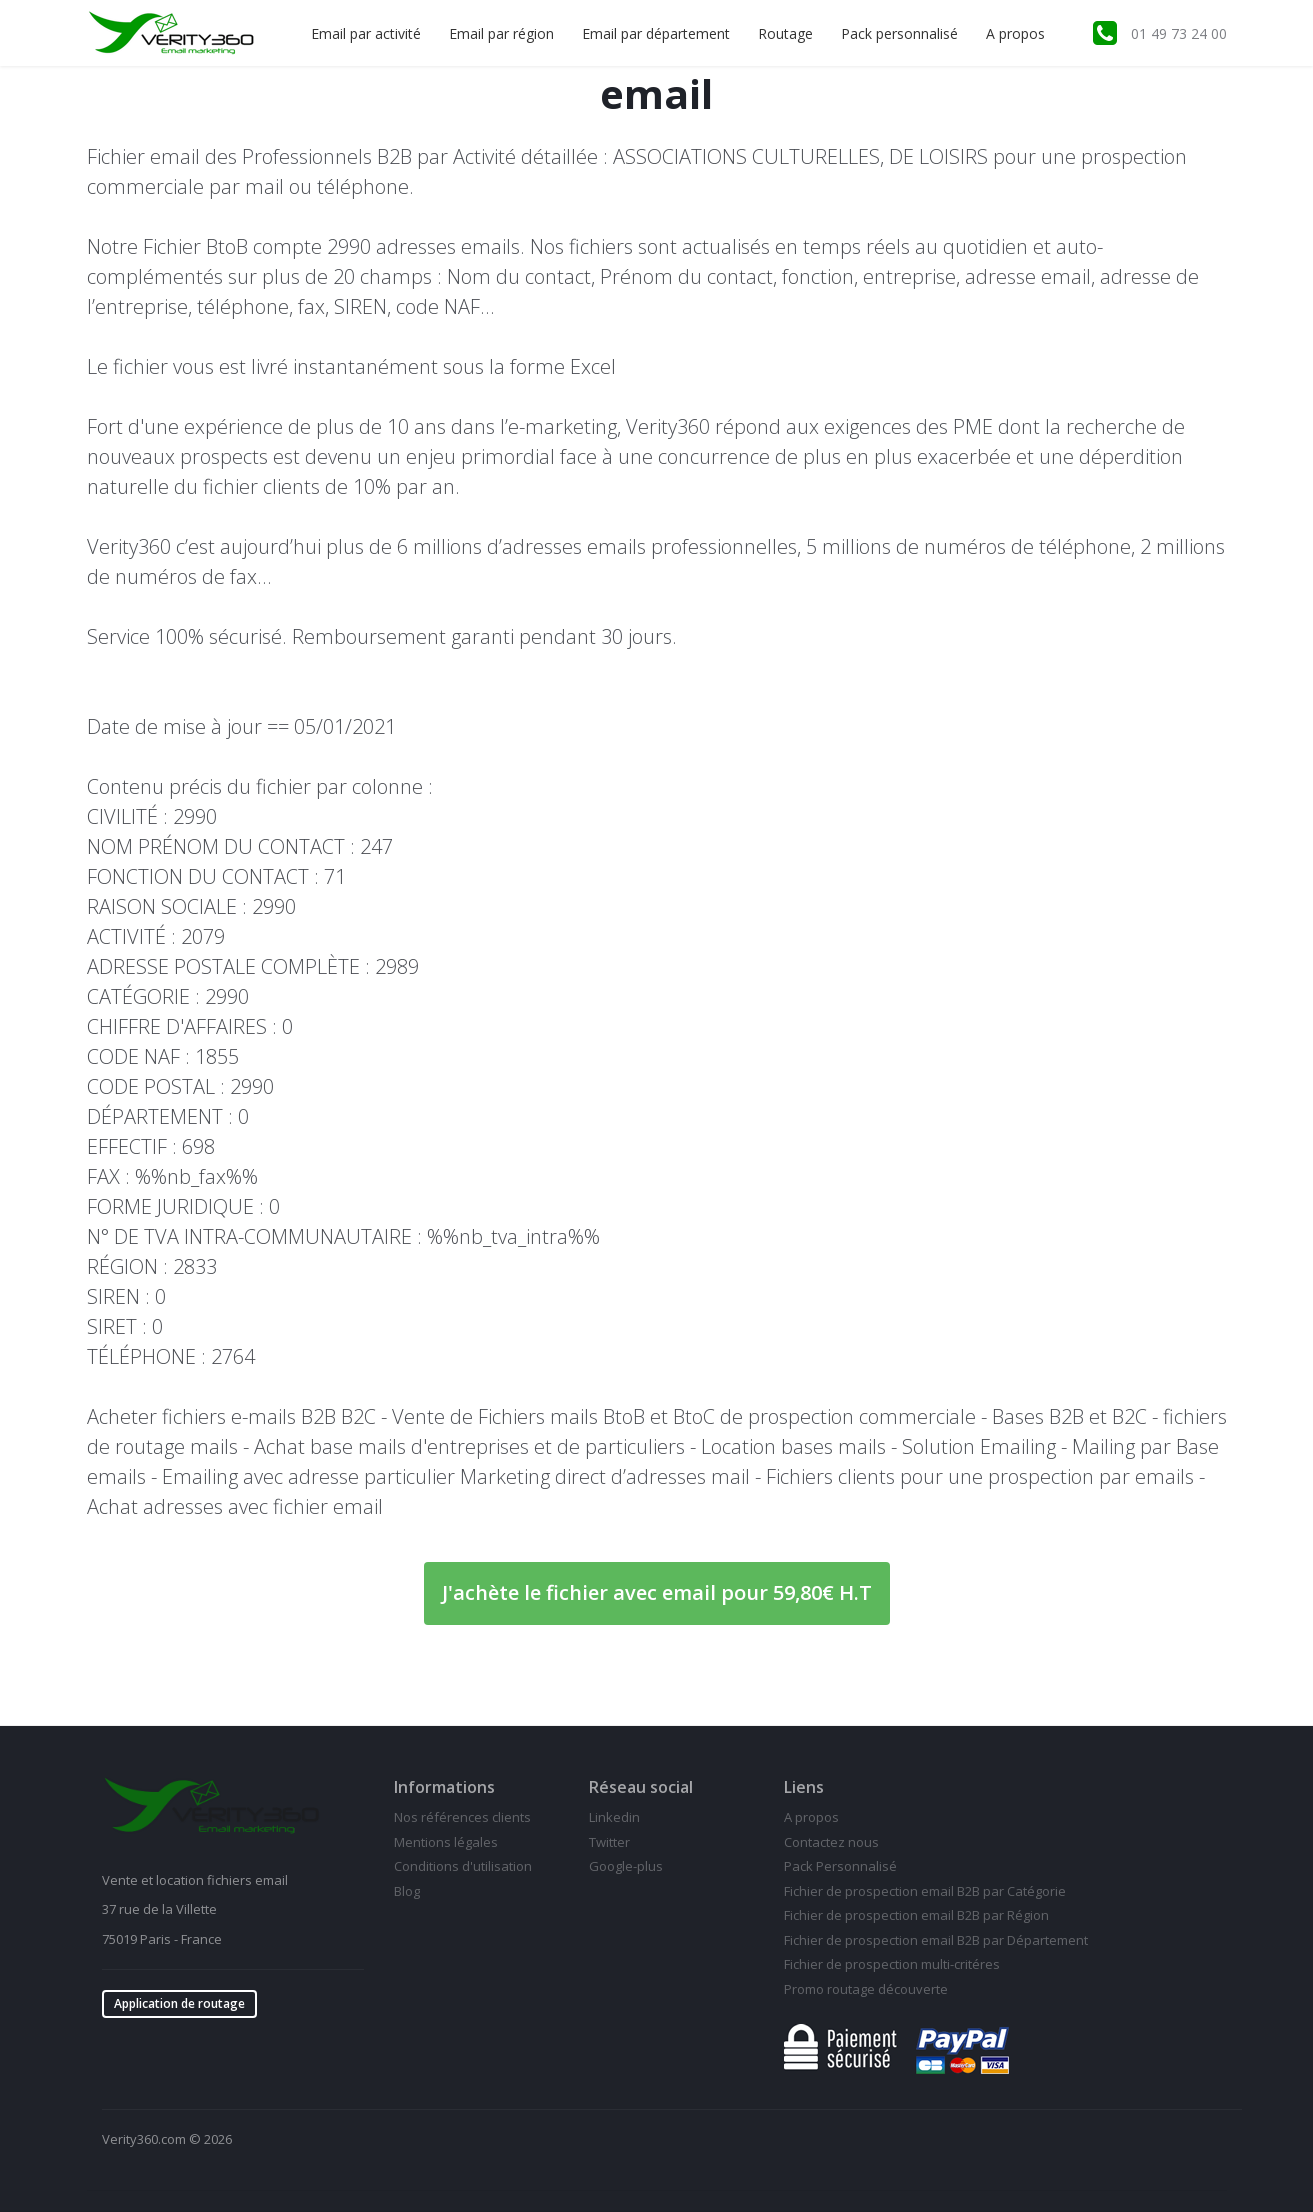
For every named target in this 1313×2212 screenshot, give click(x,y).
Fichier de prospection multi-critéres (892, 1964)
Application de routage (179, 2003)
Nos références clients (462, 1817)
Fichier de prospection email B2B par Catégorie (925, 1891)
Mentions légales (446, 1842)
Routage (785, 33)
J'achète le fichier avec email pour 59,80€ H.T (657, 1592)
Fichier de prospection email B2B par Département (936, 1940)
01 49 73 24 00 (1179, 33)
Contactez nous (831, 1842)
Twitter (609, 1842)
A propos (1015, 33)
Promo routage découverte (866, 1989)
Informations (444, 1787)
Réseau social (641, 1787)
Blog (407, 1891)
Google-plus (626, 1866)
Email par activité (366, 33)
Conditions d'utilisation (463, 1866)
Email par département (656, 33)
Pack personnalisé (899, 33)
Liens (804, 1787)
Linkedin (614, 1817)
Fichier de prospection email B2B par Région (916, 1915)
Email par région (501, 33)
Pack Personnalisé (840, 1866)
